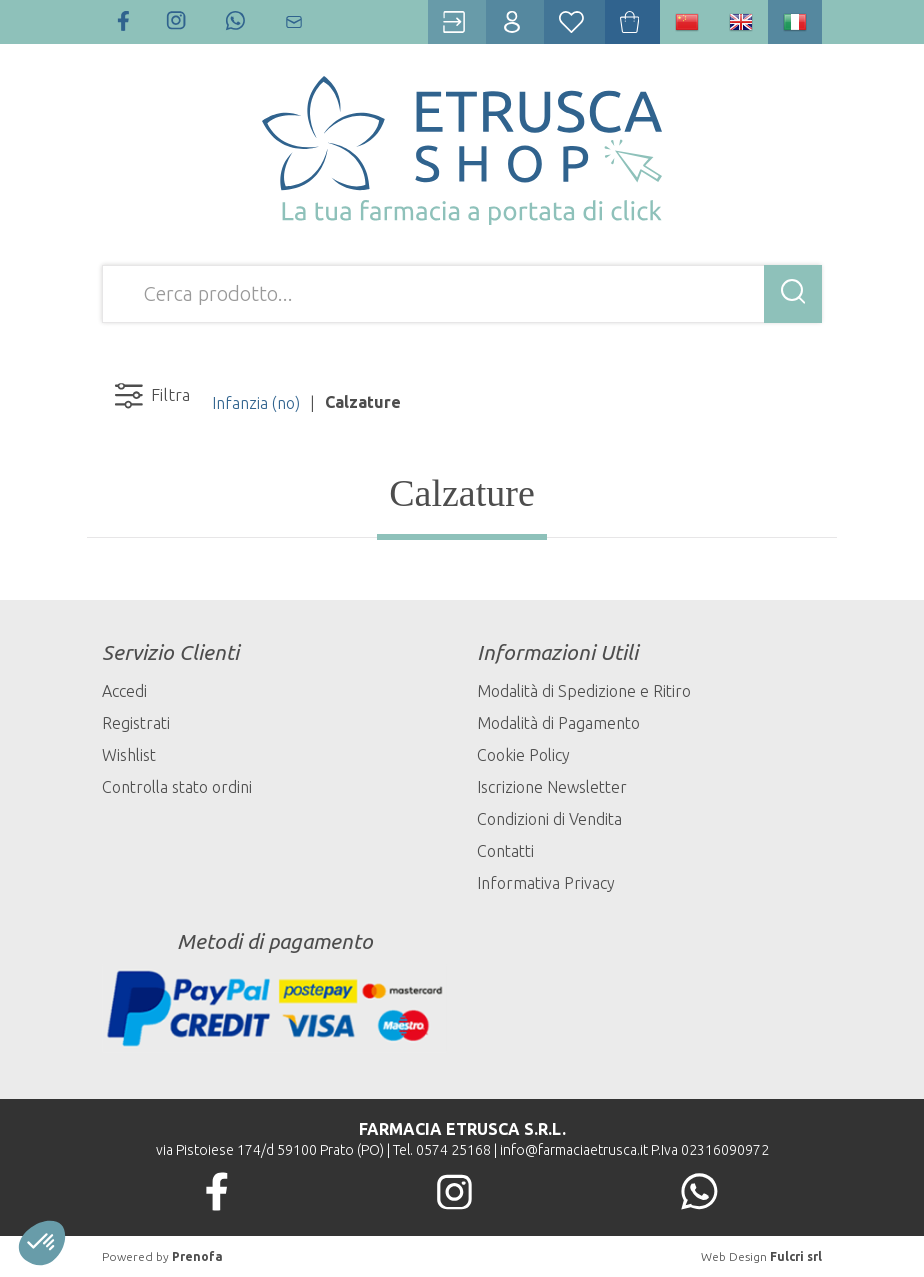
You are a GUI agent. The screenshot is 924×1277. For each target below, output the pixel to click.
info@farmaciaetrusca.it (574, 1150)
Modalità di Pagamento (558, 723)
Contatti (505, 851)
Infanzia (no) (256, 403)
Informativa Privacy (546, 883)
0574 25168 (453, 1150)
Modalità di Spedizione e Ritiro (584, 691)
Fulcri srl (796, 1256)
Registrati (136, 723)
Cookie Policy (523, 755)
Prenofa (197, 1256)
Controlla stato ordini (177, 787)
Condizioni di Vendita (549, 819)
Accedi (124, 691)
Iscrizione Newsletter (552, 787)
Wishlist (129, 755)
